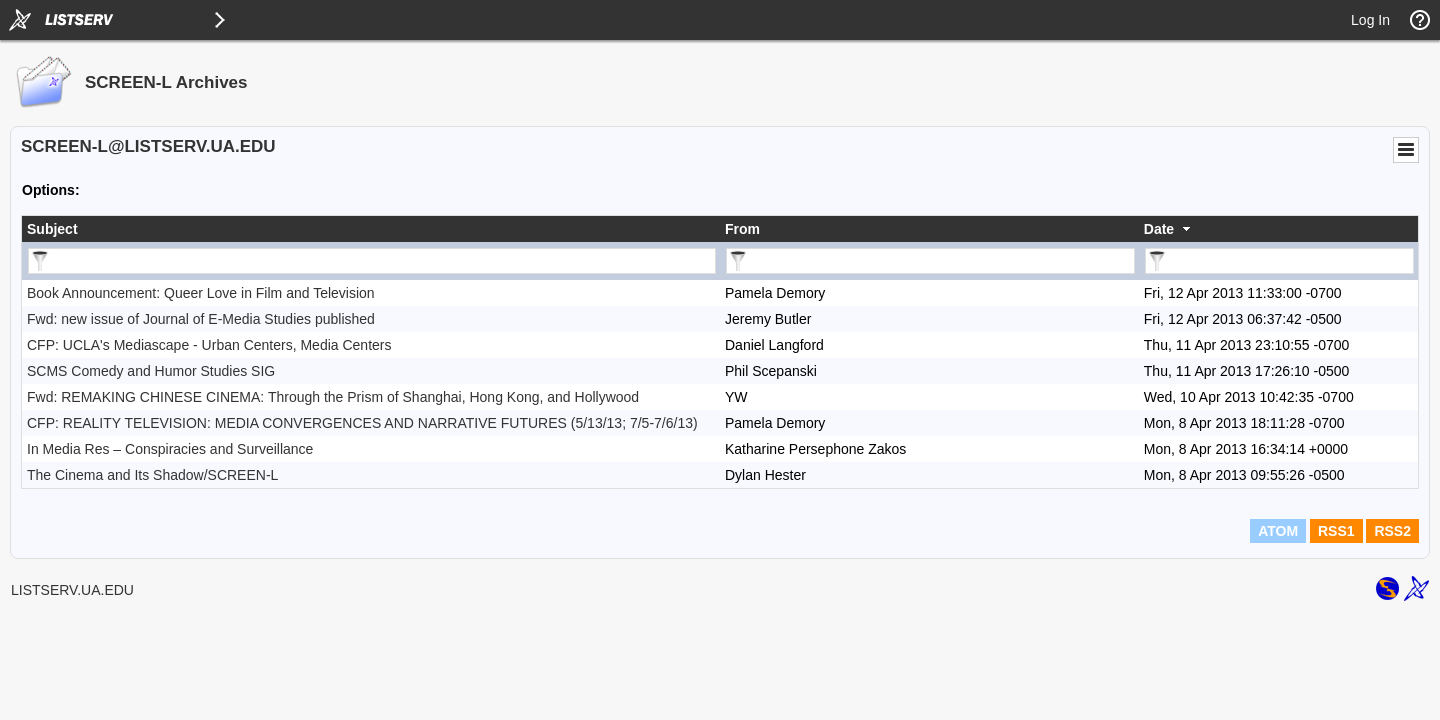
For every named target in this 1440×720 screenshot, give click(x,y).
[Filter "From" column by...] (930, 261)
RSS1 (1336, 531)
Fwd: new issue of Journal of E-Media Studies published (201, 319)
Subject (52, 229)
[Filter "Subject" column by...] (372, 261)
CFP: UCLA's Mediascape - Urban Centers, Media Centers (209, 345)
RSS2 (1392, 531)
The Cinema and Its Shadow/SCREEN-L (152, 475)
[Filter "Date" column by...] (1279, 261)
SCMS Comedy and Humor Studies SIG (151, 371)
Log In (1370, 20)
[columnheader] (371, 229)
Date (1159, 229)
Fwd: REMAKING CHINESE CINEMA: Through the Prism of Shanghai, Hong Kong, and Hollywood (333, 397)
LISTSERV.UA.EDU (72, 590)
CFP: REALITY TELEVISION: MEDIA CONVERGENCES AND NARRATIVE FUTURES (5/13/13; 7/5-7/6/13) (362, 423)
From (742, 229)
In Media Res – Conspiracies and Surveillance (170, 449)
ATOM (1278, 531)
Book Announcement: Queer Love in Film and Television (201, 293)
